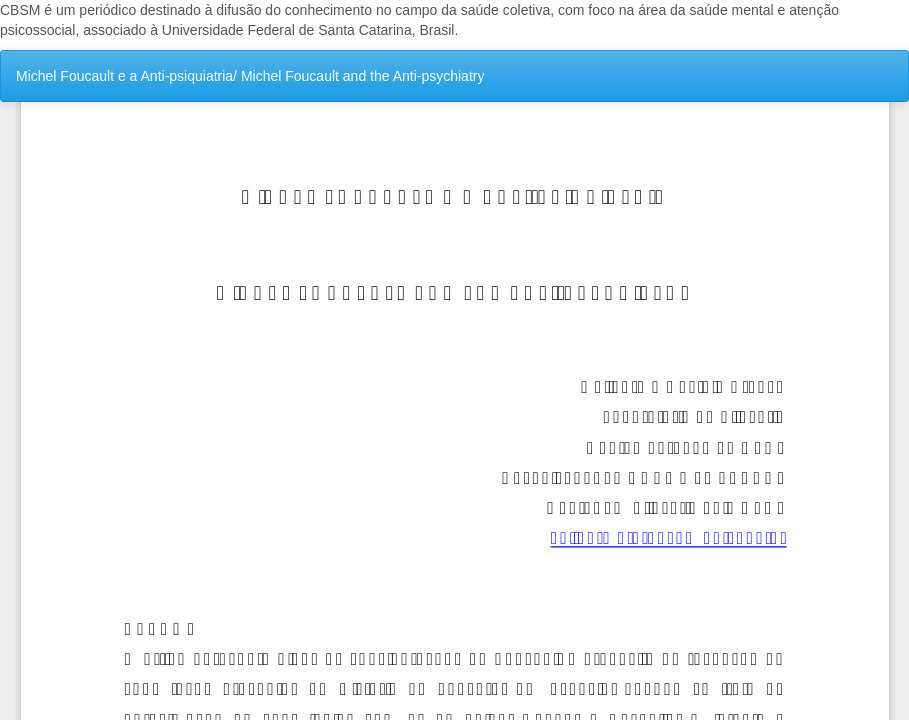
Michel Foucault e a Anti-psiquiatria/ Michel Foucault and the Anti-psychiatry (250, 76)
